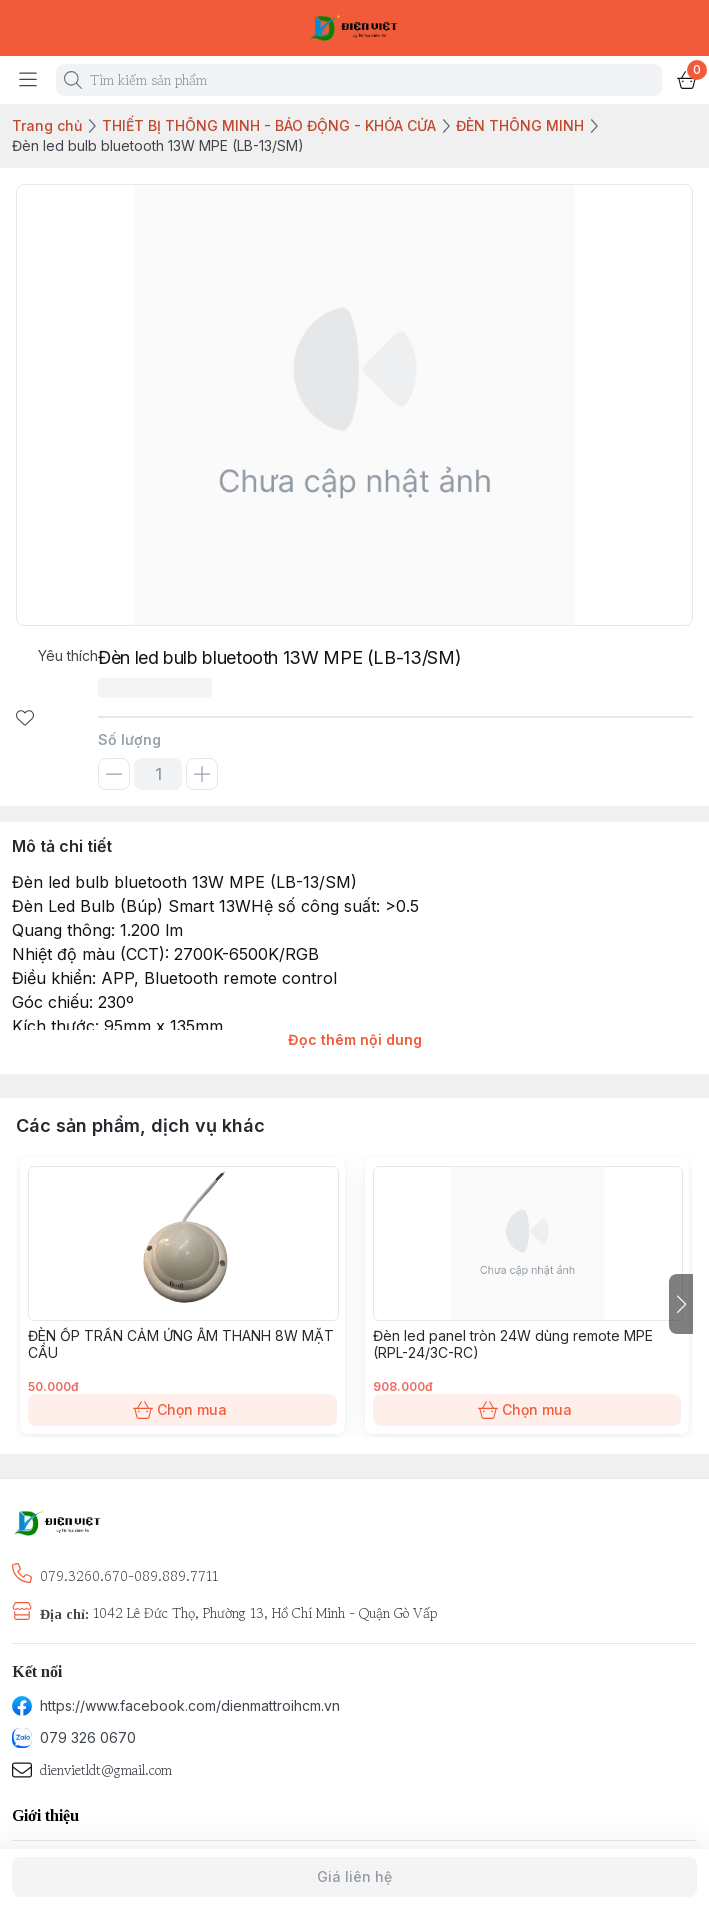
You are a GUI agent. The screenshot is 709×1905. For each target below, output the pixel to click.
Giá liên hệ (354, 1877)
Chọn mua (182, 1410)
